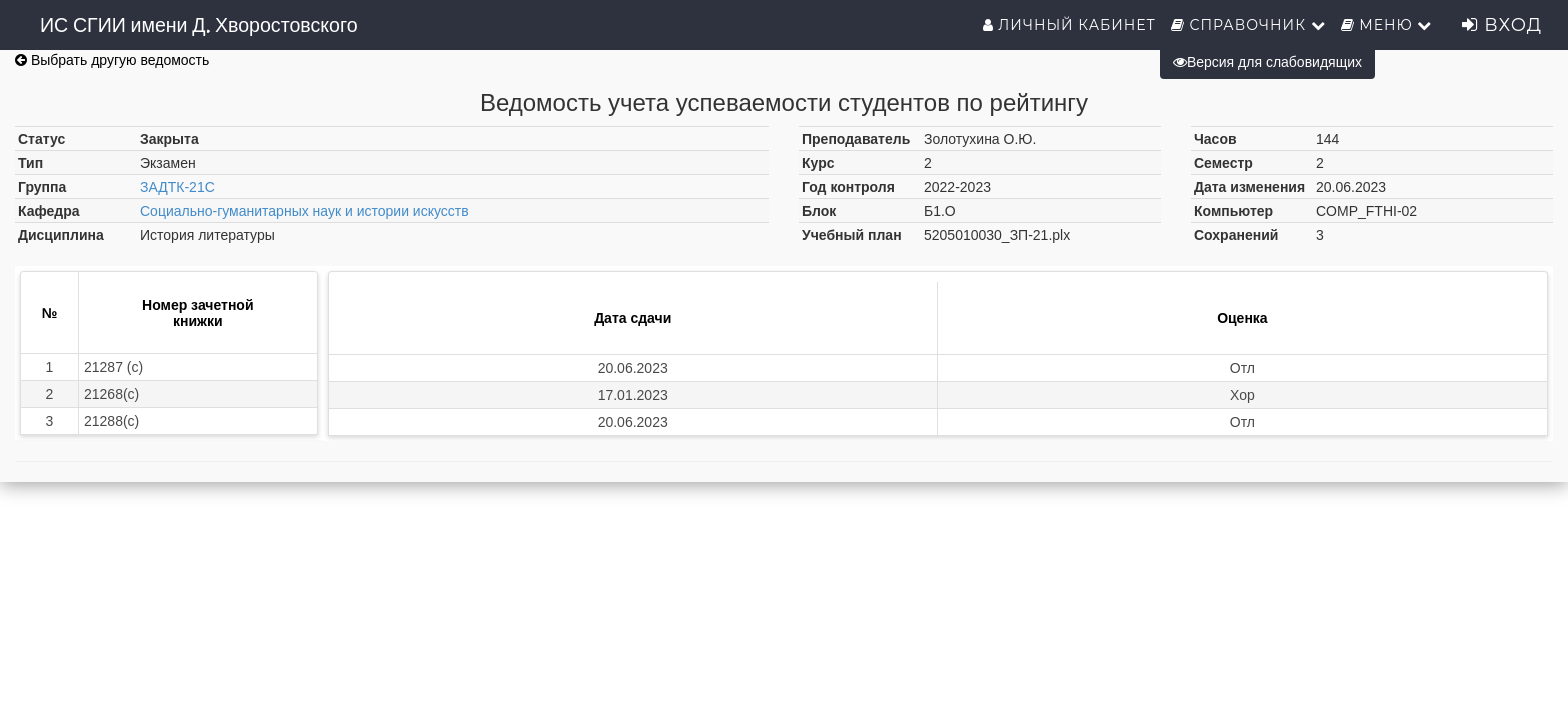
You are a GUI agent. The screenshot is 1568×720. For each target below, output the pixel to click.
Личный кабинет (1069, 25)
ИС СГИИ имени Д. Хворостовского (199, 25)
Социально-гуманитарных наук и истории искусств (304, 211)
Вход (1502, 25)
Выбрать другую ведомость (112, 60)
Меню (1387, 25)
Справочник (1248, 25)
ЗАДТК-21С (177, 187)
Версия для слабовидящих (1267, 62)
